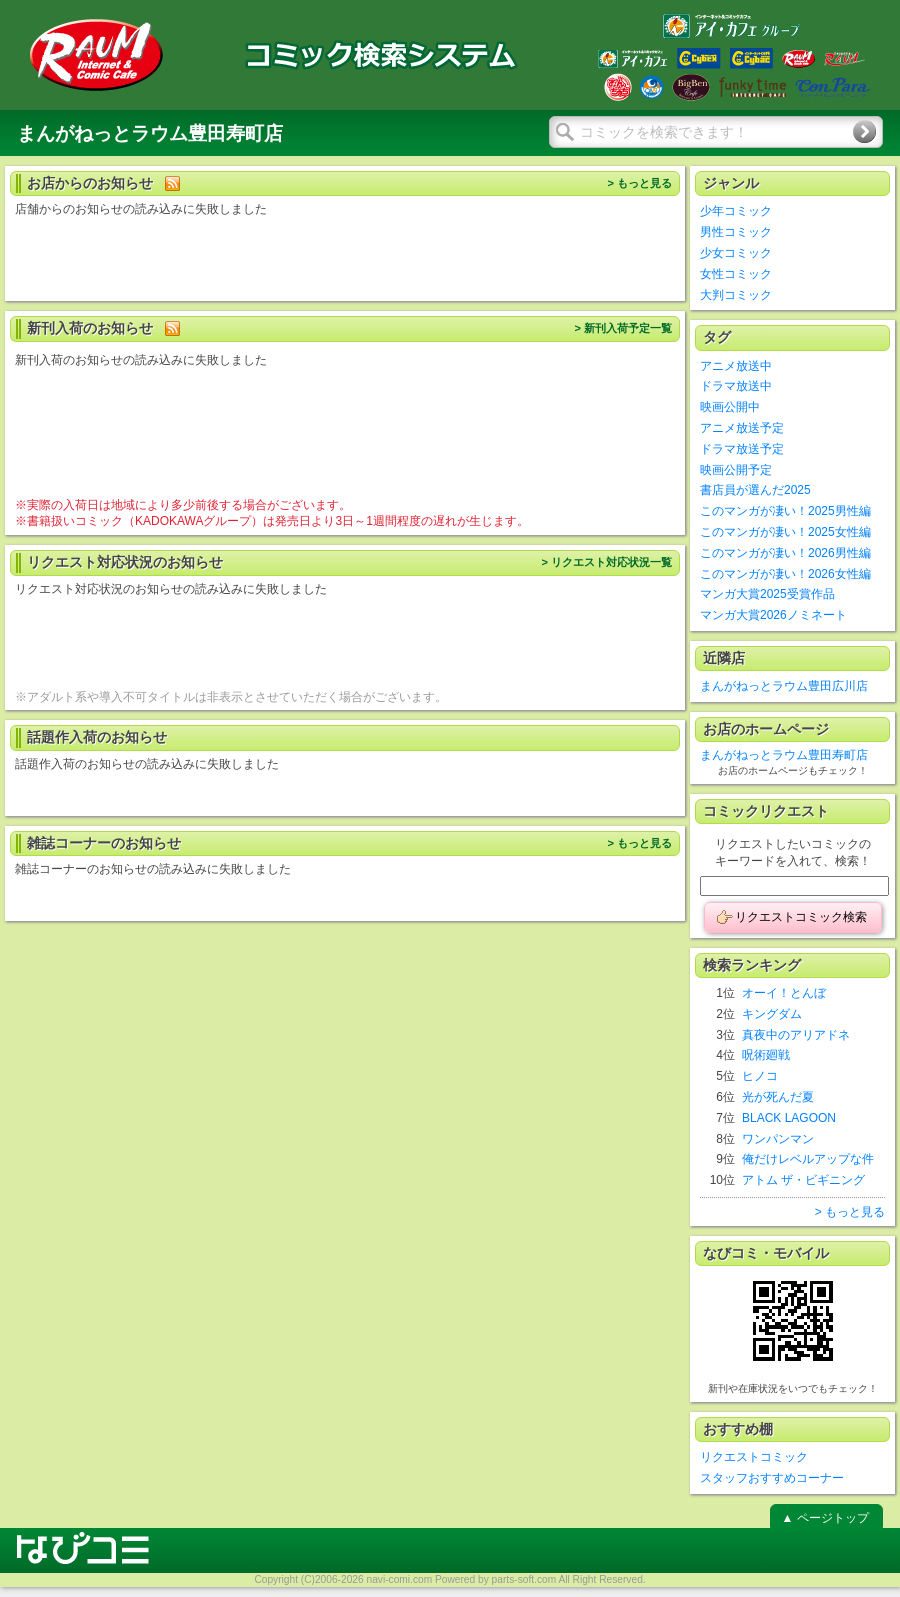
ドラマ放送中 (736, 386)
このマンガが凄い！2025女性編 (785, 532)
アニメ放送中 (736, 366)
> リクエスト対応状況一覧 (606, 562)
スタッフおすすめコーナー (772, 1478)
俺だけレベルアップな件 (808, 1159)
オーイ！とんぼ (784, 993)
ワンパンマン (778, 1139)
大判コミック (736, 295)
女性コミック (736, 274)
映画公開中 (730, 407)
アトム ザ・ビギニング (803, 1180)
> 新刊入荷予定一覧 (623, 328)
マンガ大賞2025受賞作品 (767, 594)
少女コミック (736, 253)
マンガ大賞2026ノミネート (773, 615)
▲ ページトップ (824, 1518)
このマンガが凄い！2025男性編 (785, 511)
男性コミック (736, 232)
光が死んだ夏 (778, 1097)
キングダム (772, 1014)
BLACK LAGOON (789, 1118)
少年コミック (736, 211)
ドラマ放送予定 (742, 449)
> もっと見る (639, 183)
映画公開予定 (736, 470)
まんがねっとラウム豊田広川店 (784, 686)
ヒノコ (760, 1076)
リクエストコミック (754, 1457)
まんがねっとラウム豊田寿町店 (784, 755)
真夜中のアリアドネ (796, 1035)
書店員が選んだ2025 (755, 490)
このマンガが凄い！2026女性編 (785, 574)
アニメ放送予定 (742, 428)
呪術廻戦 (766, 1055)
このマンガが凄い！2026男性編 (785, 553)
